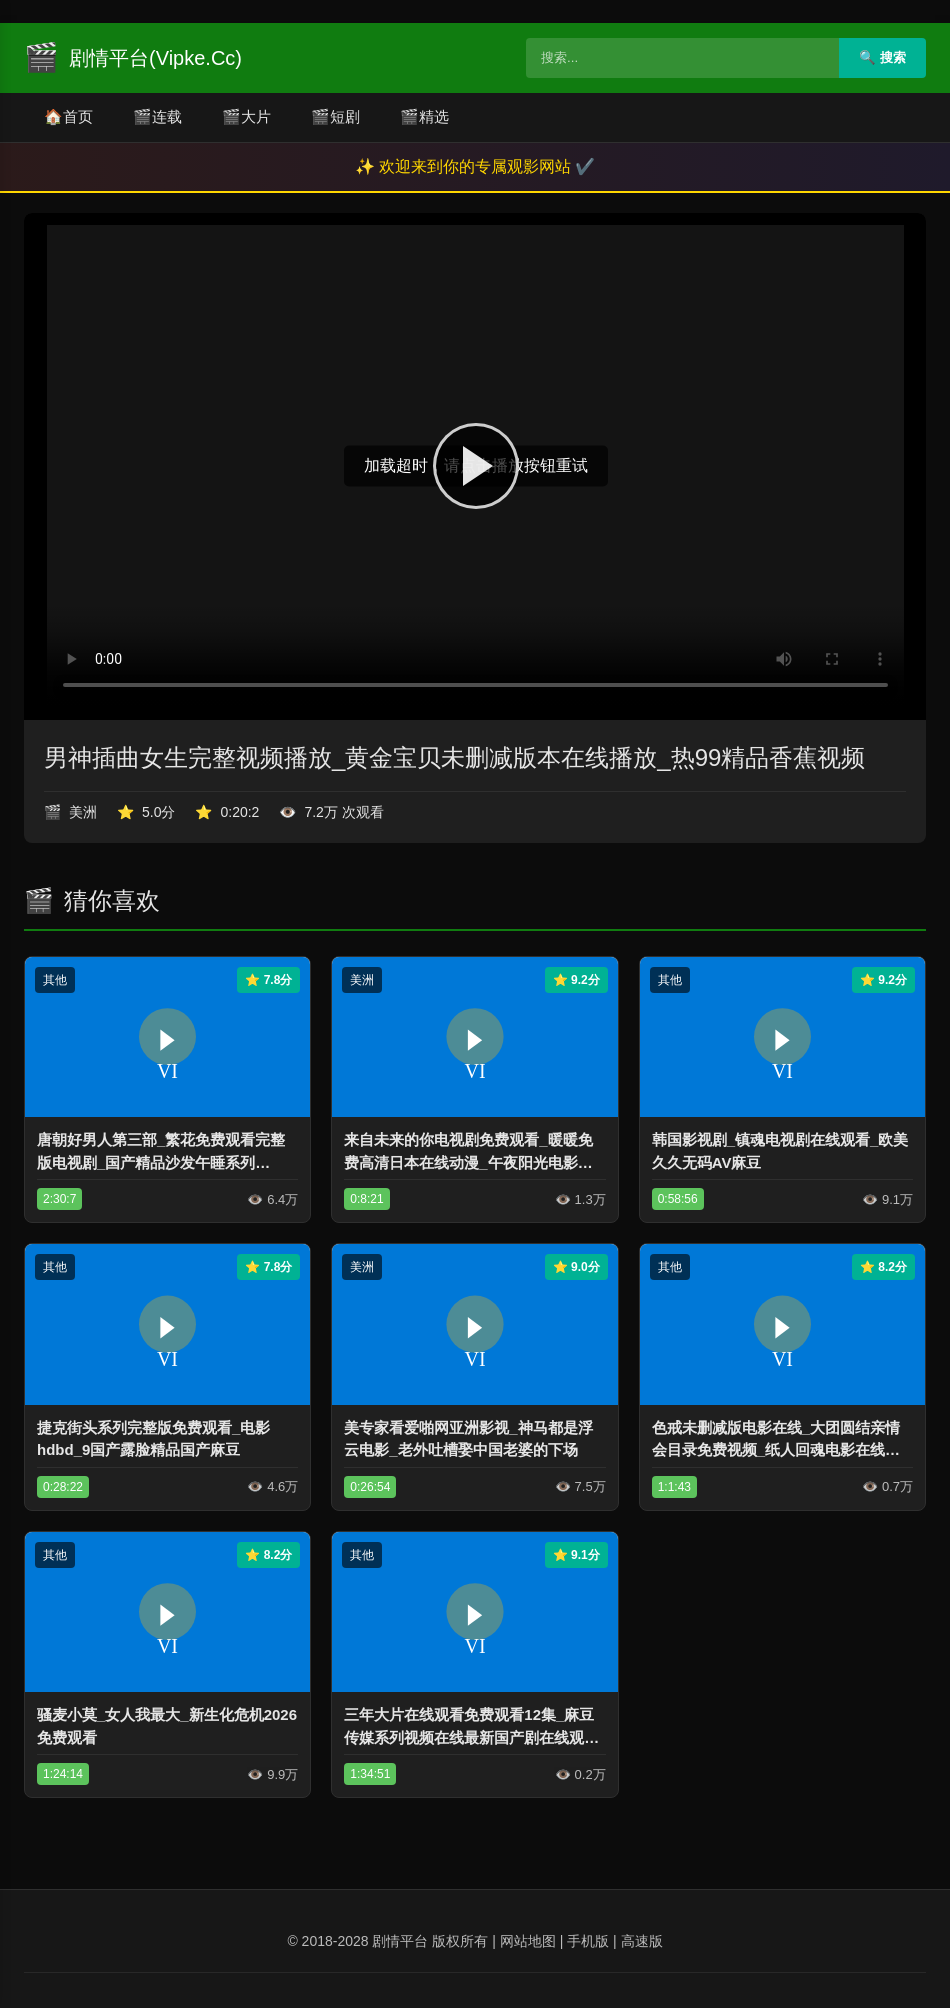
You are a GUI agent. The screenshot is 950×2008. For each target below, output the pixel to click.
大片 (246, 117)
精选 (424, 117)
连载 (157, 117)
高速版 (642, 1941)
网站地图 (528, 1941)
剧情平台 (400, 1941)
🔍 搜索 (882, 57)
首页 (68, 117)
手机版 (588, 1941)
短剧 (335, 117)
